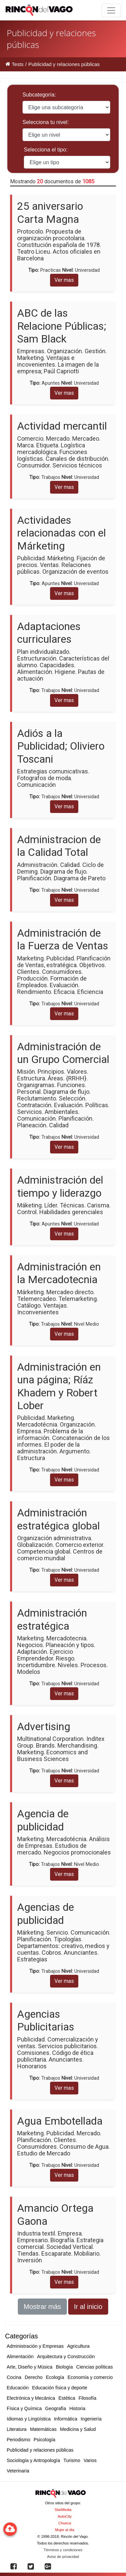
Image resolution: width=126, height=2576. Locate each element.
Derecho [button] (34, 2377)
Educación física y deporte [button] (59, 2387)
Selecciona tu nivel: (46, 122)
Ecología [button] (55, 2377)
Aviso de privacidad (63, 2557)
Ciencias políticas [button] (94, 2367)
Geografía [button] (55, 2408)
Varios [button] (90, 2460)
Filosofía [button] (87, 2398)
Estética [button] (66, 2398)
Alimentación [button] (20, 2356)
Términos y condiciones (63, 2550)
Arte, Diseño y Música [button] (29, 2367)
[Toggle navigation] (111, 10)
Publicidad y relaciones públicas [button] (40, 2450)
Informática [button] (65, 2419)
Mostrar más (42, 2306)
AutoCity (65, 2516)
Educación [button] (18, 2387)
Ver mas (64, 280)
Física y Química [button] (24, 2408)
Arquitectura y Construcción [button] (66, 2356)
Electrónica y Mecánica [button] (31, 2398)
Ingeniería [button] (91, 2419)
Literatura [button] (17, 2429)
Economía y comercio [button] (90, 2377)
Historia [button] (77, 2408)
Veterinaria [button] (18, 2470)
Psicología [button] (44, 2439)
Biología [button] (64, 2367)
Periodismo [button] (18, 2439)
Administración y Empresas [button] (35, 2346)
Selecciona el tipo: (46, 149)
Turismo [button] (72, 2460)
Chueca (64, 2523)
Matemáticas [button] (43, 2429)
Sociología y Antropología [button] (33, 2460)
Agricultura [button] (78, 2346)
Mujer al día (64, 2530)
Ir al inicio (88, 2306)
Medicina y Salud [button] (78, 2429)
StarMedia (62, 2510)
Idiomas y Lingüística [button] (29, 2419)
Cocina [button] (14, 2377)
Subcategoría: (39, 95)
